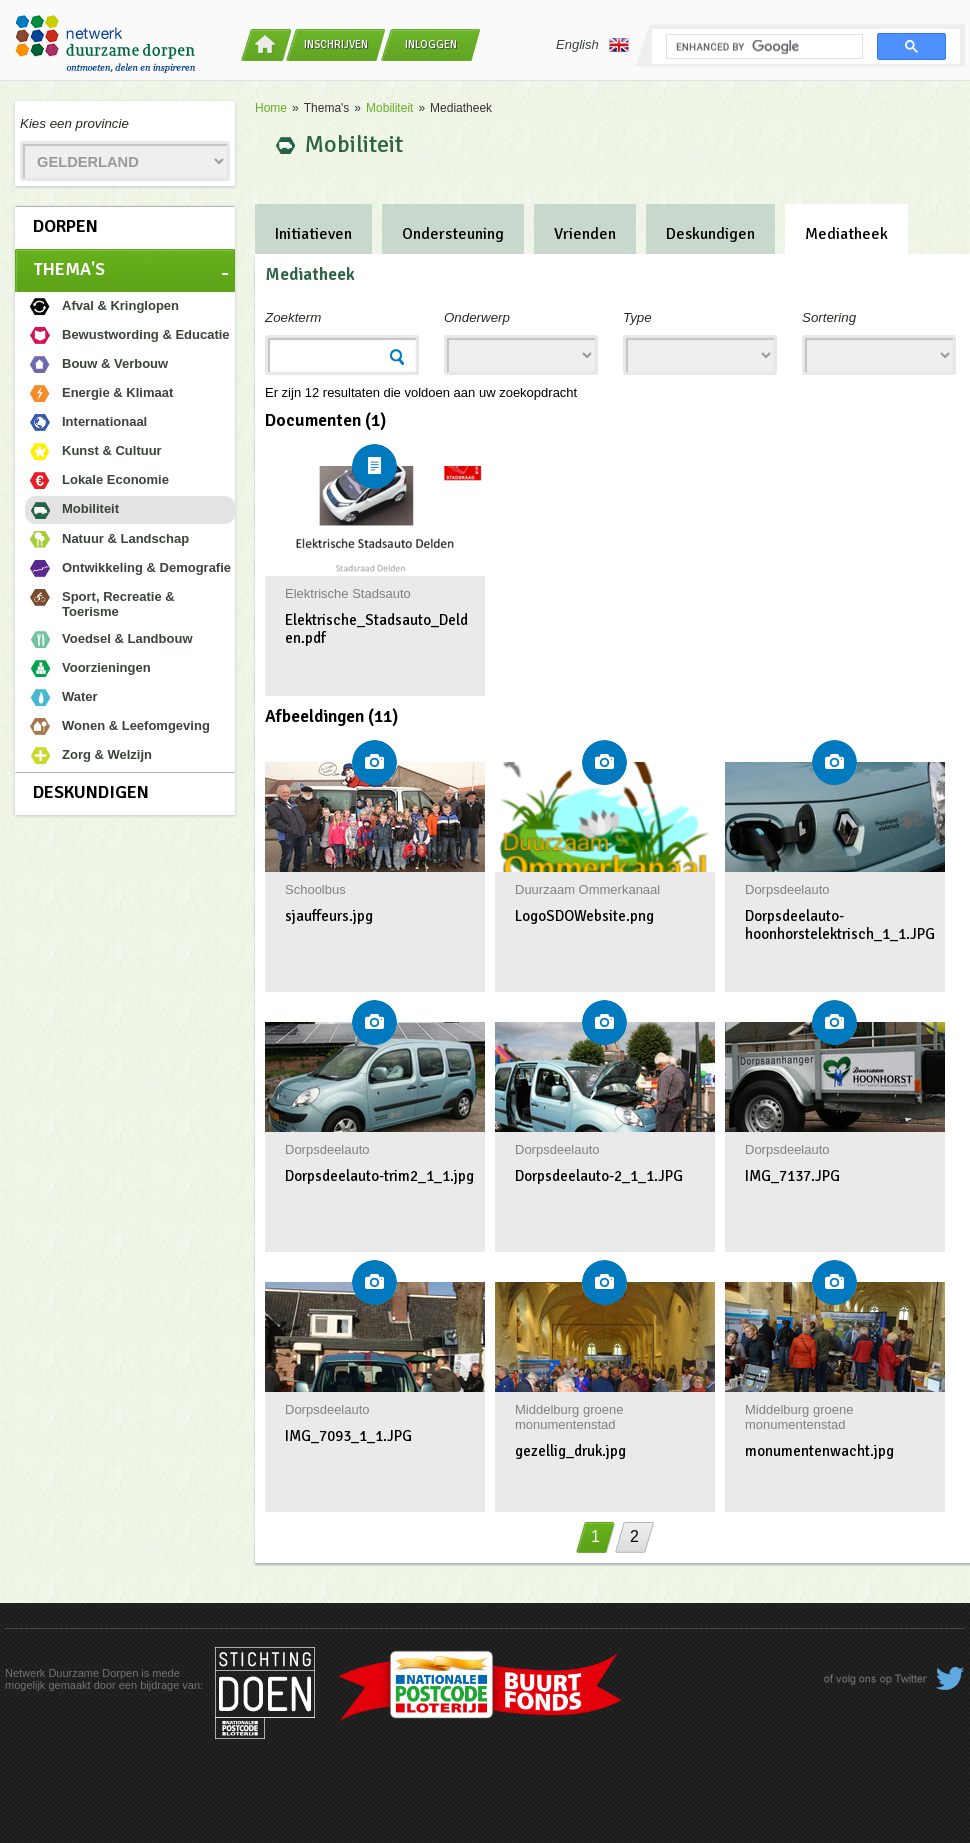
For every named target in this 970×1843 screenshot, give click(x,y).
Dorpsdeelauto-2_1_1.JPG (599, 1176)
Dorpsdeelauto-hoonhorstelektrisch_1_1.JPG (840, 925)
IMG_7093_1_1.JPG (348, 1436)
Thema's (69, 269)
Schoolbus (315, 889)
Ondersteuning (453, 234)
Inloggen (431, 44)
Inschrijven (336, 44)
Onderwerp (477, 317)
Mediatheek (846, 234)
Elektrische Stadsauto (348, 593)
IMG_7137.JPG (792, 1176)
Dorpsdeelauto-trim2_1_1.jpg (379, 1176)
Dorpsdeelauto (787, 889)
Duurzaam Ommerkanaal (587, 889)
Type (637, 317)
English (592, 45)
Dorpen (65, 226)
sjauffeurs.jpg (329, 916)
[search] (762, 47)
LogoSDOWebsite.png (584, 916)
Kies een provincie (74, 123)
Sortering (829, 317)
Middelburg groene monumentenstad (569, 1417)
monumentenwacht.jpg (819, 1451)
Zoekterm (293, 317)
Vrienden (585, 234)
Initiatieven (313, 234)
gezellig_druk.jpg (570, 1451)
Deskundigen (91, 792)
